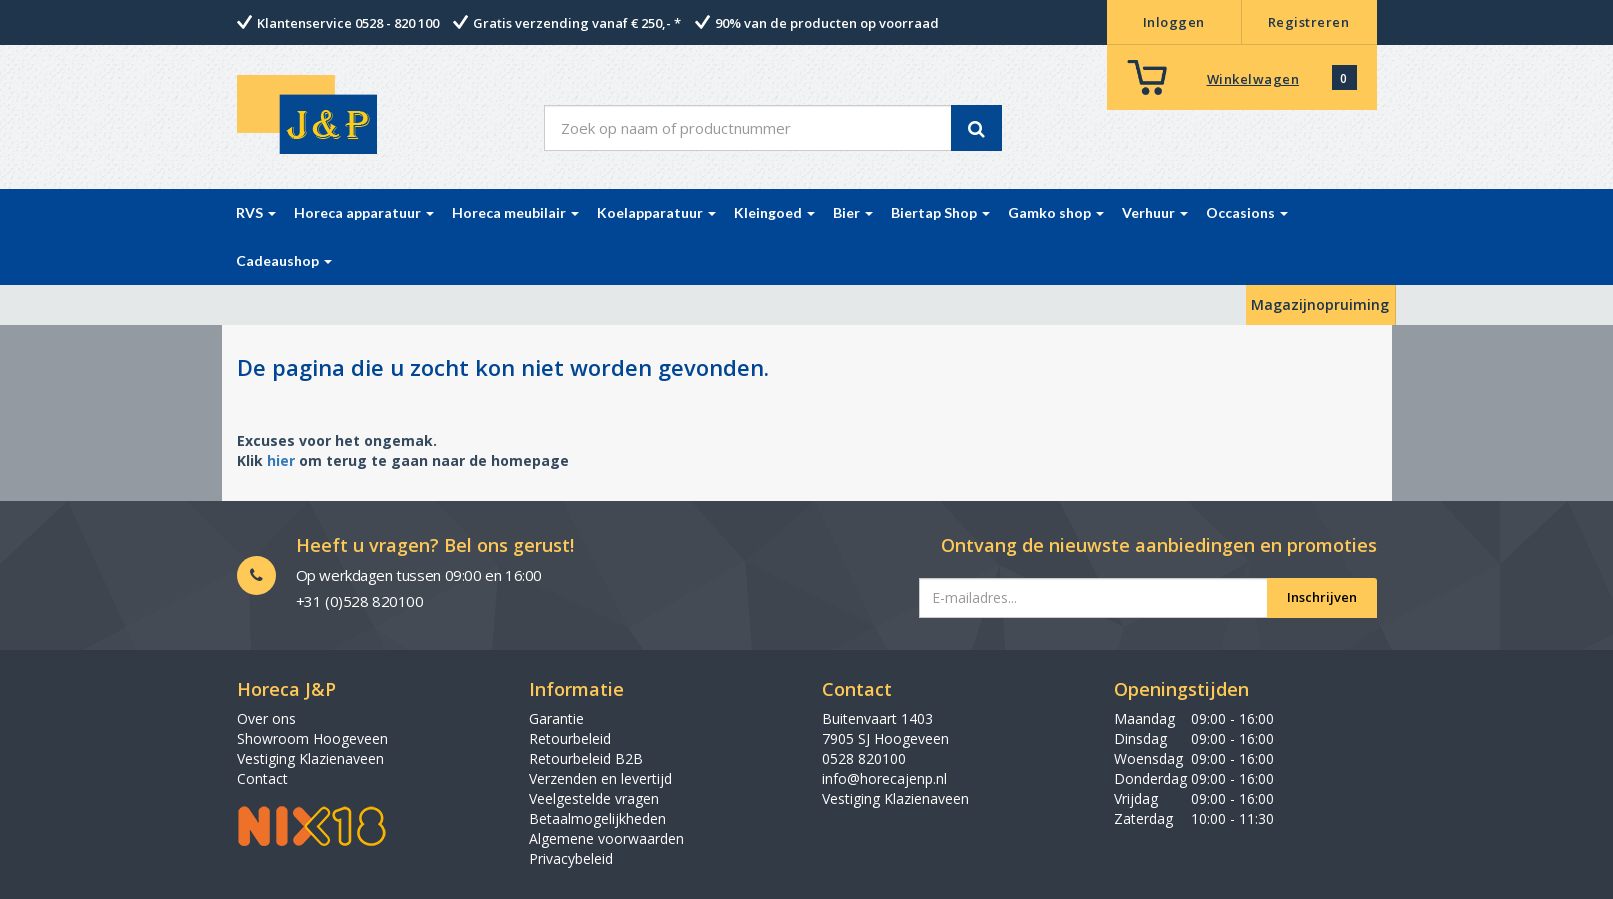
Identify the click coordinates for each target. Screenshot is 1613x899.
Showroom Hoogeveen (312, 738)
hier (281, 460)
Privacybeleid (571, 858)
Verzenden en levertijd (600, 778)
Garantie (556, 718)
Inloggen (1174, 22)
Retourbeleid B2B (586, 758)
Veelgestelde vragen (594, 798)
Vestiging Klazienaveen (310, 758)
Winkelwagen (1253, 79)
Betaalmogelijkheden (597, 818)
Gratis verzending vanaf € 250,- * (577, 23)
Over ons (266, 718)
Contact (262, 778)
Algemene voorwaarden (606, 838)
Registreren (1309, 22)
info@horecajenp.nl (884, 778)
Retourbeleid (570, 738)
